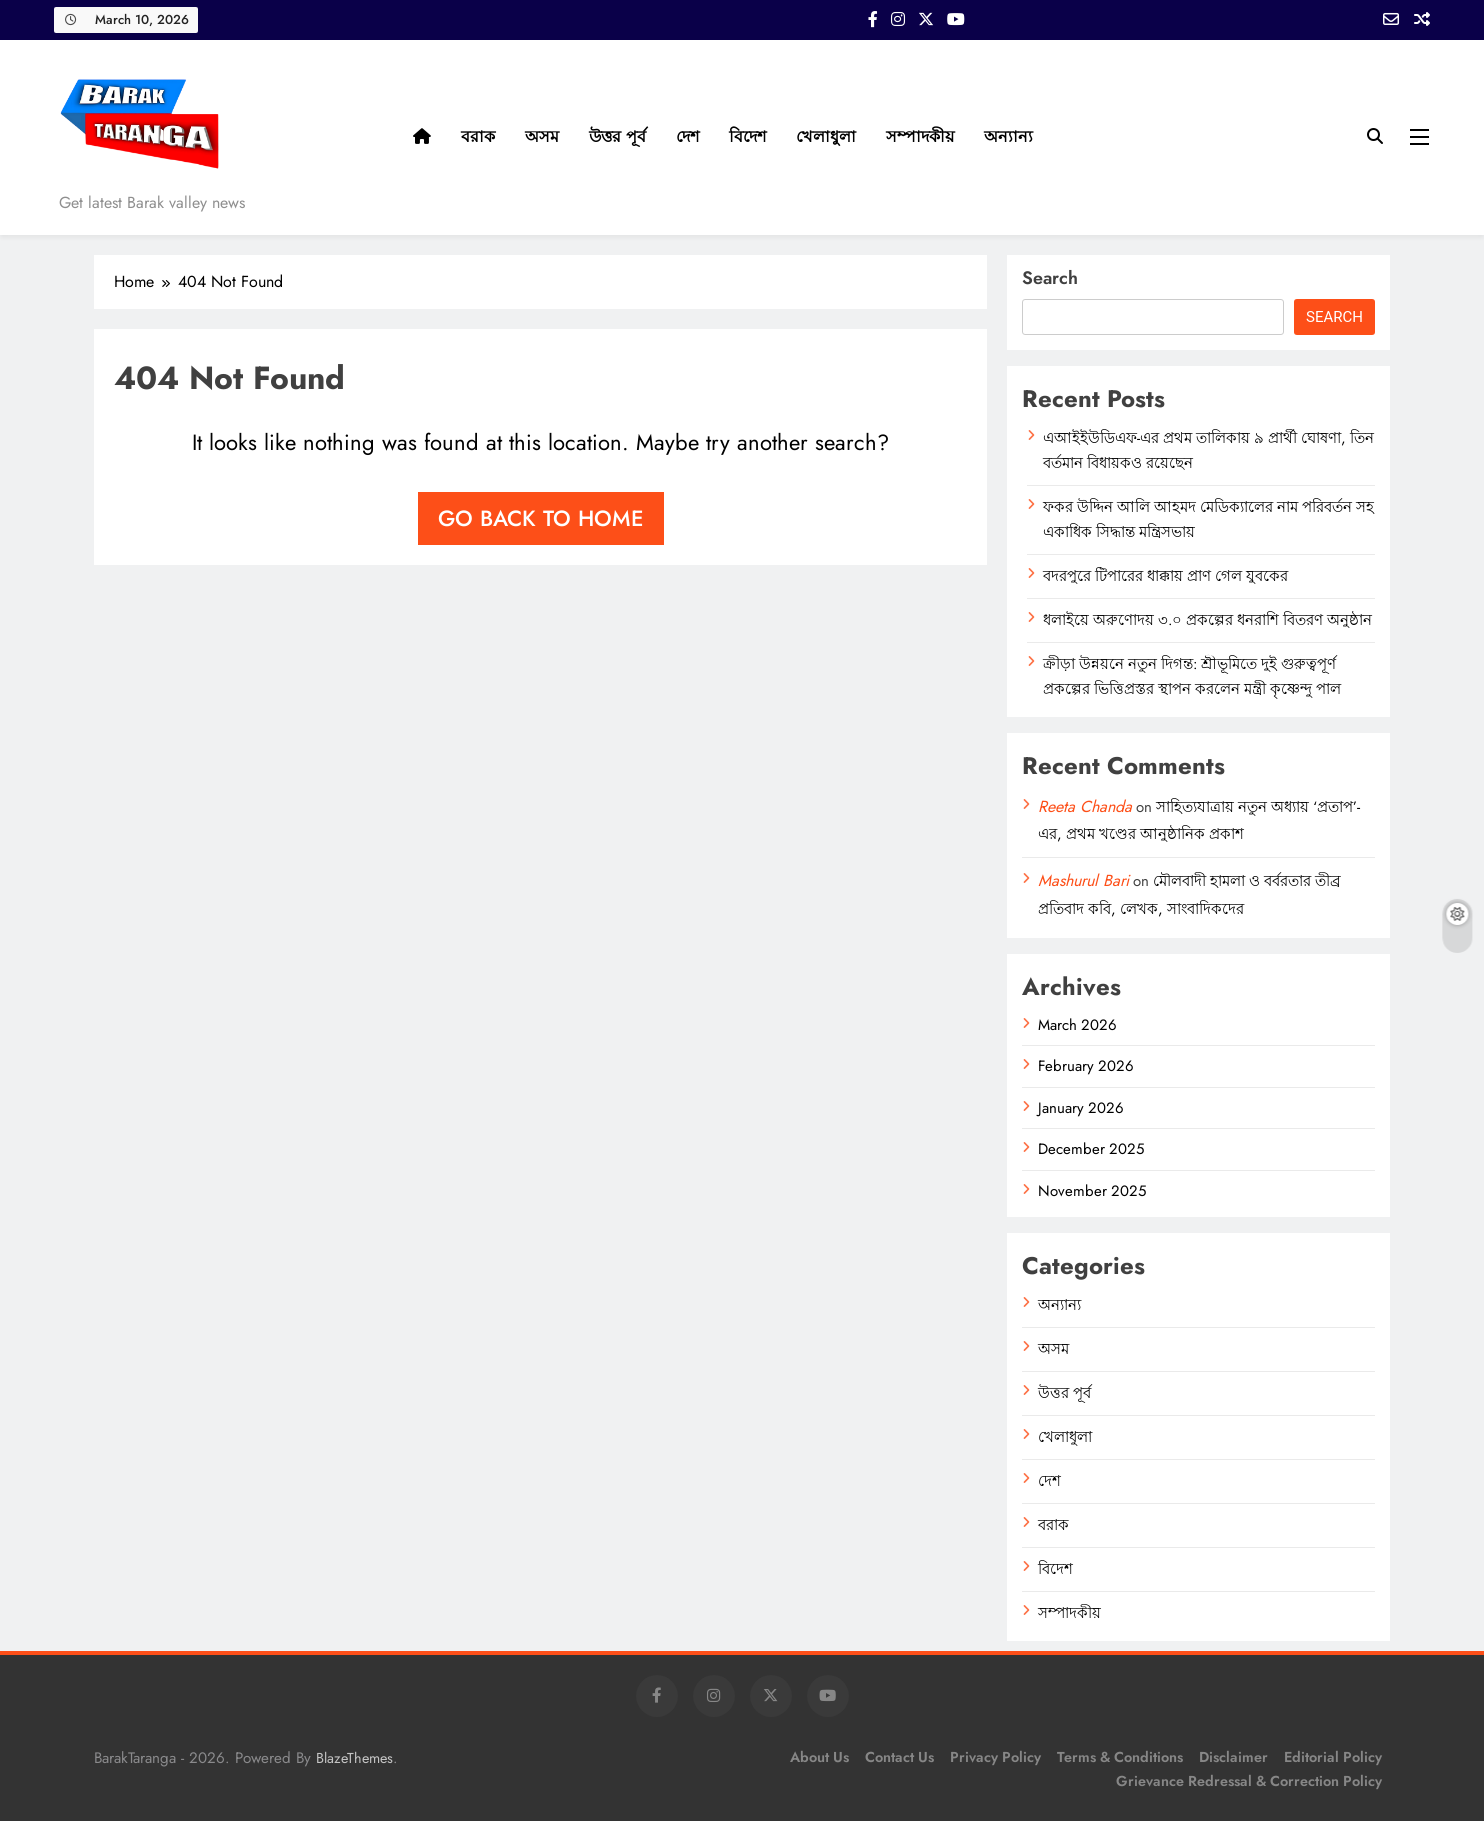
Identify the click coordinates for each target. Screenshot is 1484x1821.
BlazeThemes (354, 1758)
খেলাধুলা (826, 136)
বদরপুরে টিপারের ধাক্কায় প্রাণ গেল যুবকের (1165, 576)
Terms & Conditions (1120, 1757)
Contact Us (899, 1757)
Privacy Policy (995, 1757)
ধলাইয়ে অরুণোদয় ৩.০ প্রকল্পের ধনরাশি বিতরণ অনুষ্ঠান (1207, 620)
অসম (542, 136)
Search (1050, 278)
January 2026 (1081, 1108)
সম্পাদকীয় (920, 136)
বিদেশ (747, 136)
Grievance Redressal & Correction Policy (1249, 1781)
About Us (819, 1757)
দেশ (687, 136)
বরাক (478, 136)
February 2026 (1086, 1066)
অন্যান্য (1008, 136)
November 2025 (1092, 1191)
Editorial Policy (1333, 1757)
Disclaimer (1233, 1757)
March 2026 (1077, 1025)
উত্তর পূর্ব (617, 136)
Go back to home (541, 518)
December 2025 (1091, 1149)
